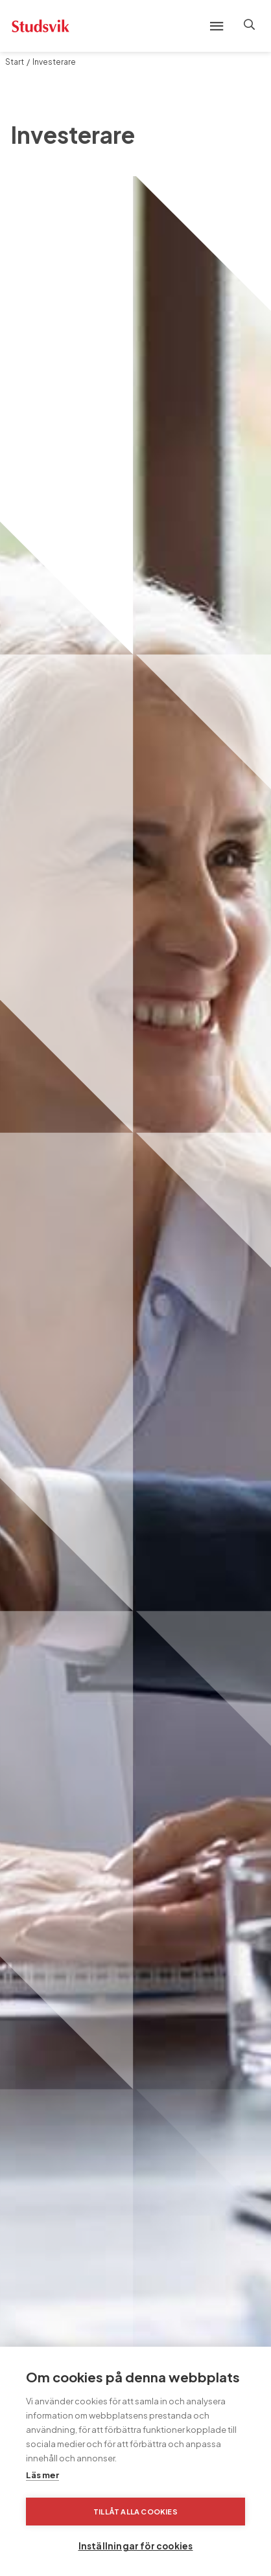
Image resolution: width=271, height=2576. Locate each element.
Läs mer (42, 2475)
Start (14, 62)
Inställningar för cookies (135, 2545)
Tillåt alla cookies (135, 2511)
